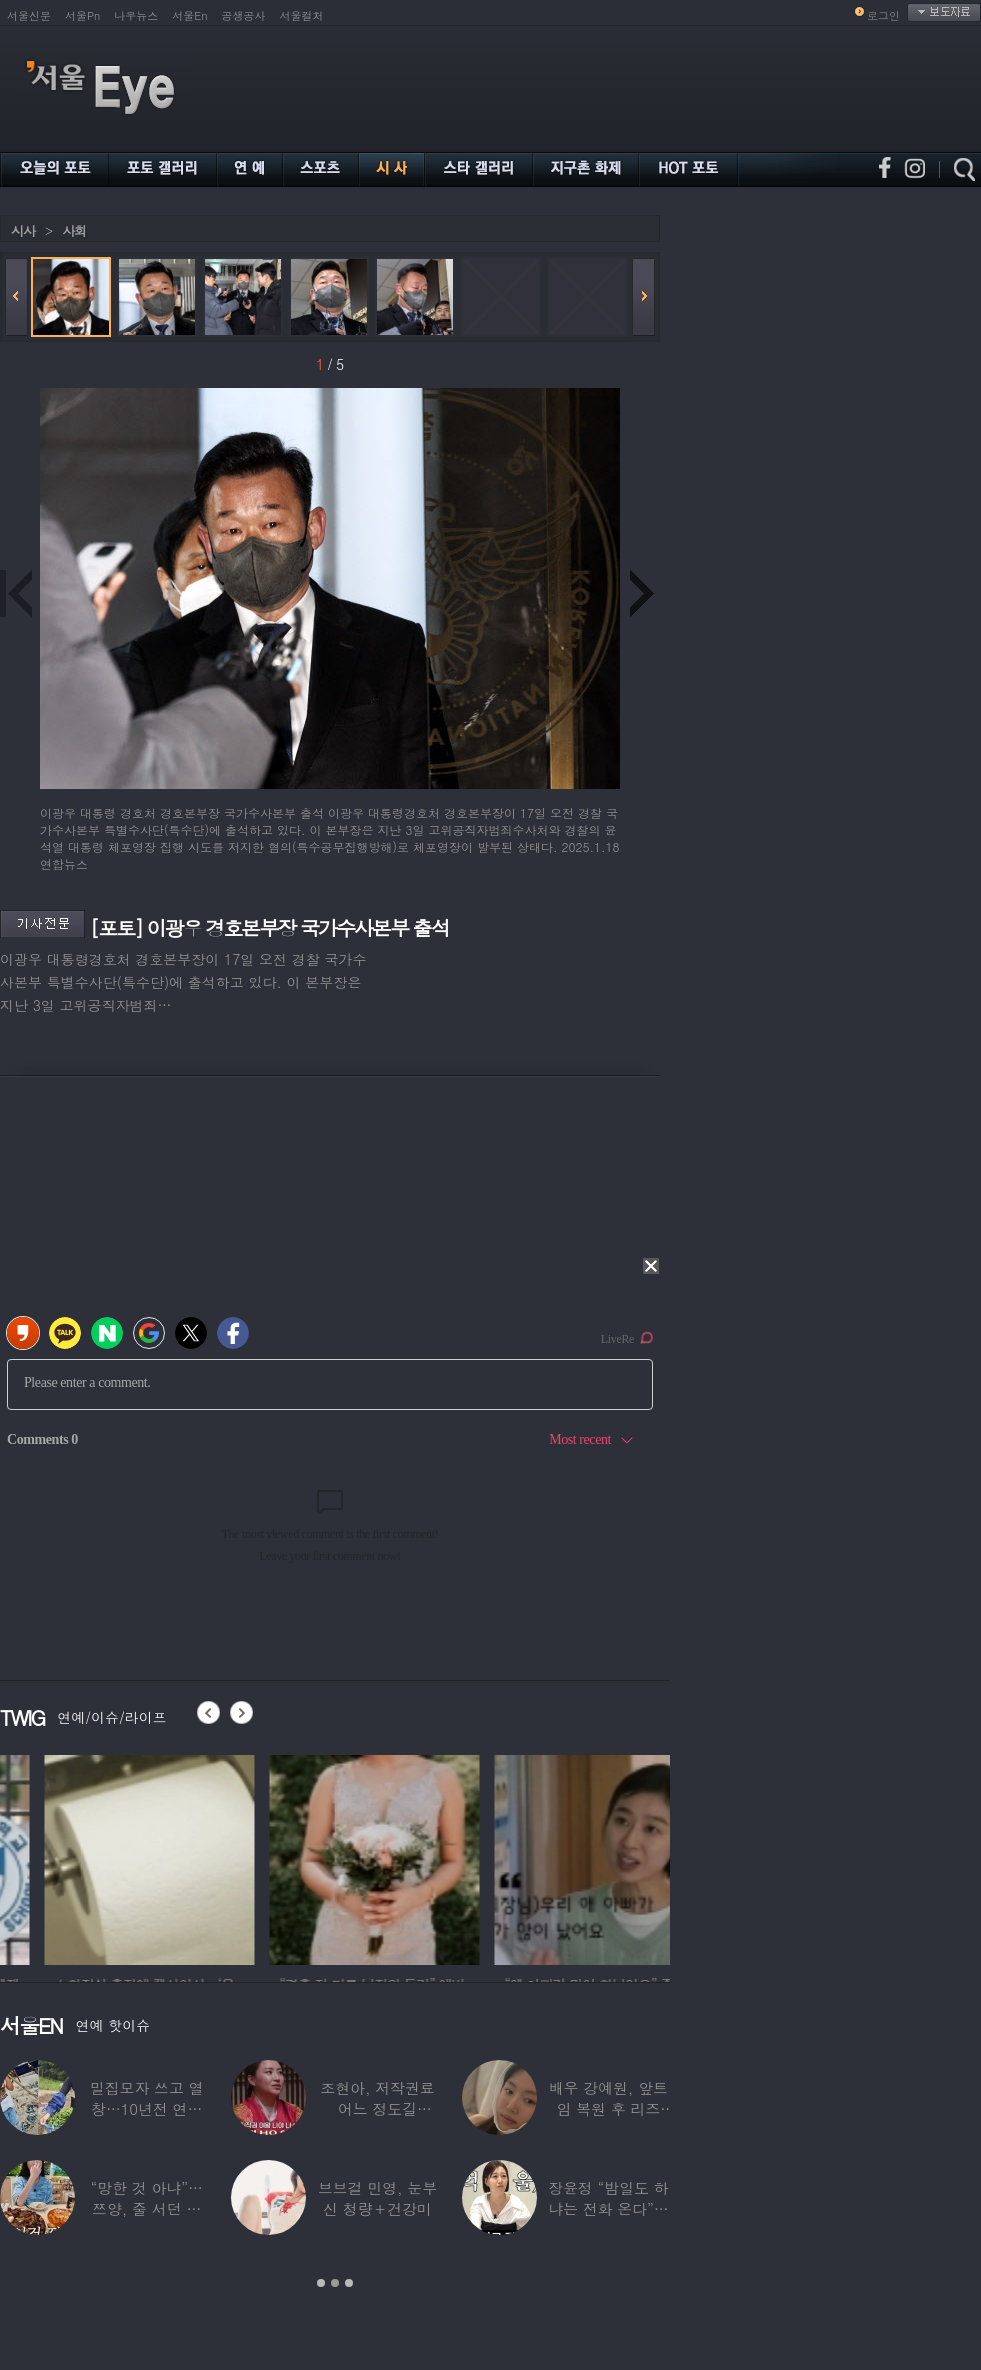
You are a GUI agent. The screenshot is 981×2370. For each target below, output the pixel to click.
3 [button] (349, 2283)
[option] (326, 1857)
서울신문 (29, 15)
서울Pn (82, 15)
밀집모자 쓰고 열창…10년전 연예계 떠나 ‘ (147, 2108)
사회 (74, 230)
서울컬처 (302, 15)
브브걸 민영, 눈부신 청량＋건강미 (377, 2198)
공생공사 (244, 15)
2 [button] (335, 2283)
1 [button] (321, 2283)
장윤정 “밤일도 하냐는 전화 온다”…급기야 (608, 2208)
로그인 (883, 15)
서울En (189, 15)
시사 (23, 230)
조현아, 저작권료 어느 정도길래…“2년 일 (377, 2108)
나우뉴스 (136, 15)
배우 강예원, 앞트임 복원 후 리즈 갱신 (608, 2108)
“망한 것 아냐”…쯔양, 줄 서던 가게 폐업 (147, 2208)
